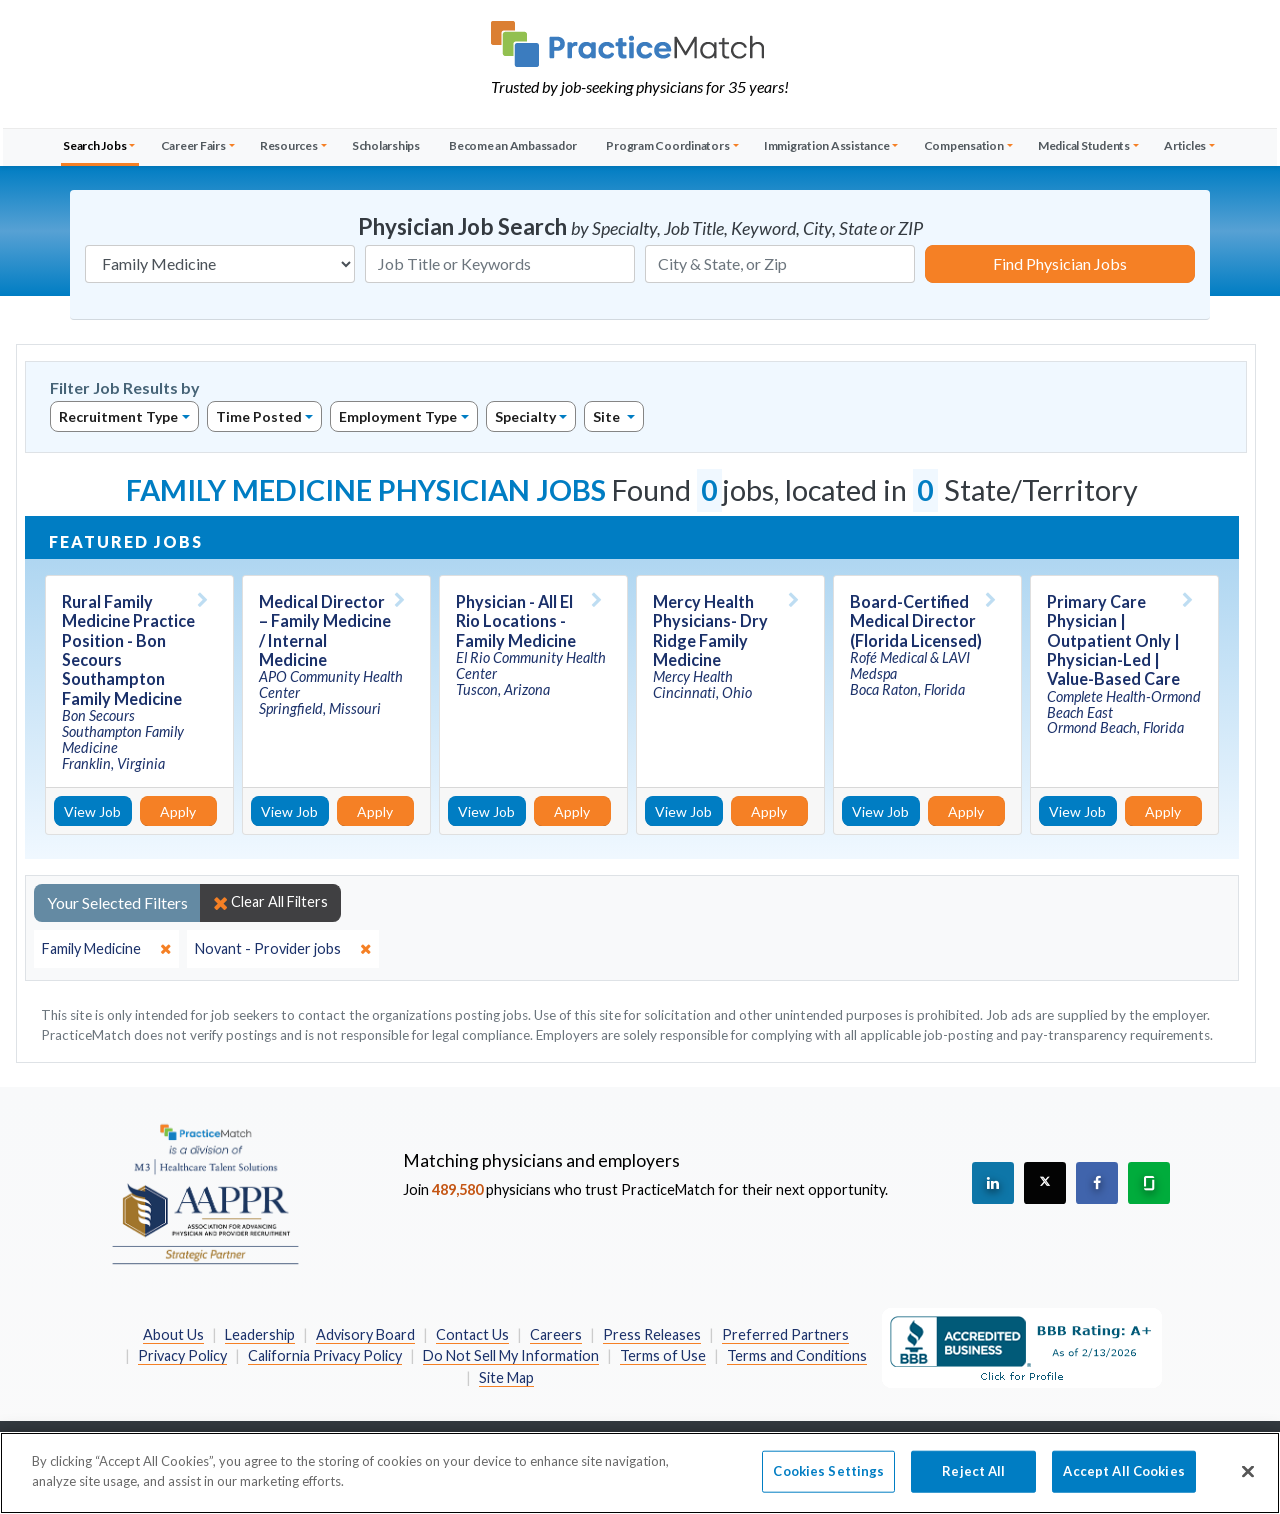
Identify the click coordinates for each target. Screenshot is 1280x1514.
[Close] (1248, 1481)
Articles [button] (1185, 145)
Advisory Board (365, 1334)
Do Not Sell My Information (511, 1355)
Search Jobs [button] (94, 145)
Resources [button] (289, 145)
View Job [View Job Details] (92, 811)
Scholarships (386, 145)
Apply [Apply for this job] (178, 811)
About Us (173, 1334)
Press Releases (652, 1334)
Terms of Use (663, 1355)
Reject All (973, 1480)
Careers (556, 1334)
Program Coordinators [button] (667, 145)
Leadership (260, 1334)
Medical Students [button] (1084, 145)
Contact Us (472, 1334)
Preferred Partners (785, 1334)
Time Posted (259, 416)
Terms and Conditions (797, 1355)
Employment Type (398, 416)
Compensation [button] (964, 145)
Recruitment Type (118, 416)
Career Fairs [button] (193, 145)
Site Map (506, 1377)
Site (608, 416)
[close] (106, 949)
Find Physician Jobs (1060, 263)
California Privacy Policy (325, 1355)
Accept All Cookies (1123, 1480)
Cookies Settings (828, 1480)
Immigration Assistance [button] (827, 145)
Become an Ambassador (513, 145)
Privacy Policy (182, 1355)
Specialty (525, 416)
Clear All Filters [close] (270, 902)
